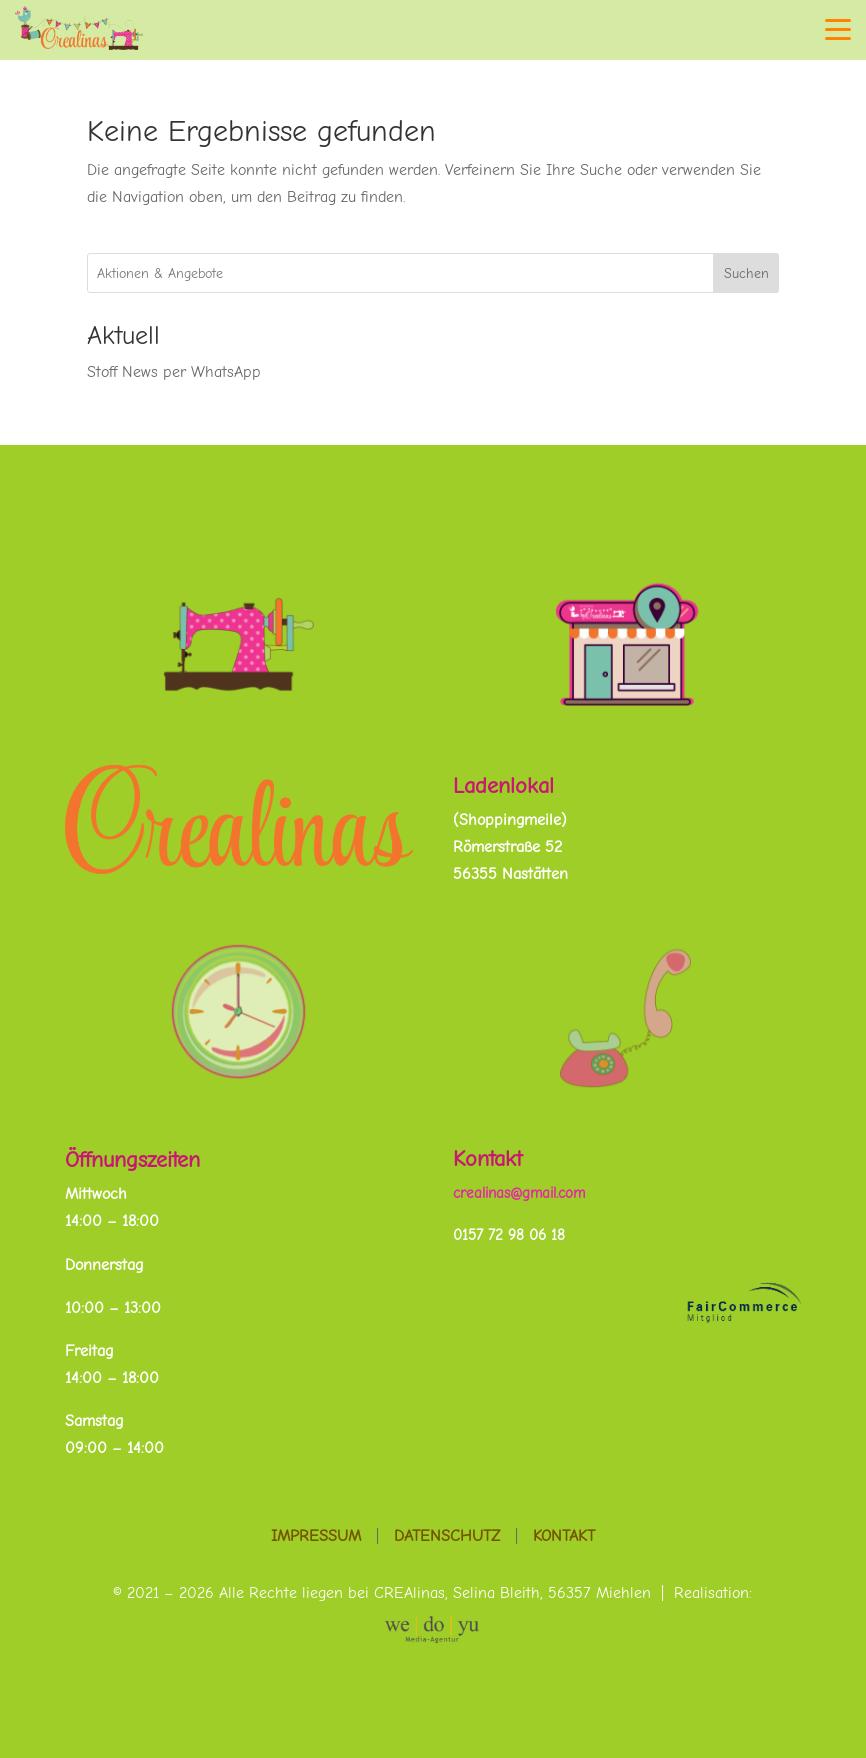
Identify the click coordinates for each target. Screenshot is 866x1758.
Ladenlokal (503, 786)
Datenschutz (447, 1536)
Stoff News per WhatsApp (174, 372)
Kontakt (487, 1159)
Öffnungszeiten (132, 1160)
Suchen (746, 273)
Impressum (316, 1536)
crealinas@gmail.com (519, 1193)
